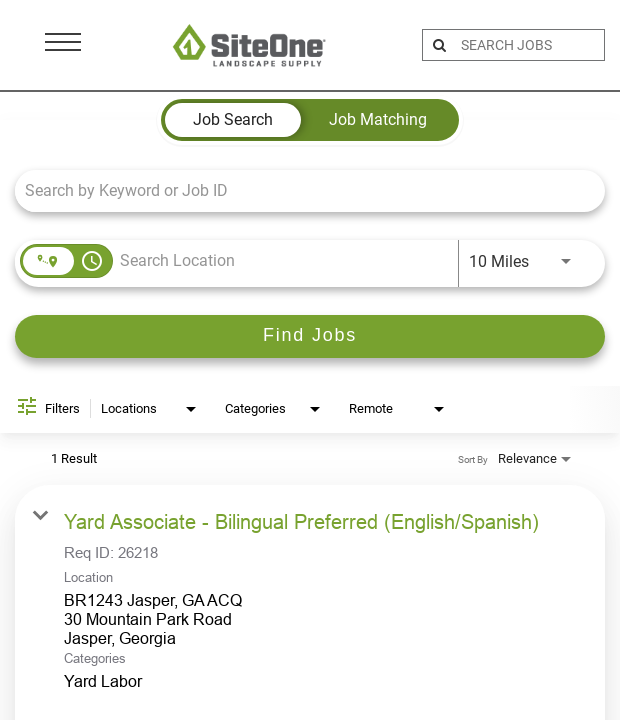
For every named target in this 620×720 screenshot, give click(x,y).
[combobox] (300, 190)
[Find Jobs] (310, 336)
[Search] (310, 336)
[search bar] (530, 45)
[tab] (233, 120)
